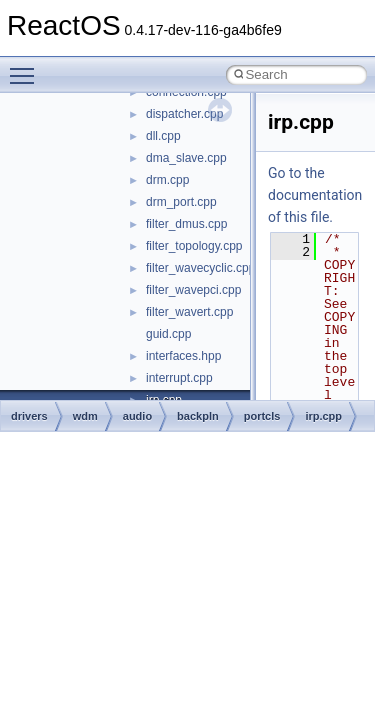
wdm (85, 416)
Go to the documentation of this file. (315, 195)
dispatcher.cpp (184, 114)
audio (137, 416)
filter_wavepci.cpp (193, 290)
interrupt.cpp (179, 378)
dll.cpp (163, 136)
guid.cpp (168, 334)
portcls (262, 416)
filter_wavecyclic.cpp (200, 268)
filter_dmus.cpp (186, 224)
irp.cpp (323, 416)
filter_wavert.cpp (189, 312)
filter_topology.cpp (194, 246)
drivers (29, 416)
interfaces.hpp (183, 356)
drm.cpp (167, 180)
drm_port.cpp (181, 202)
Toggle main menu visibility (27, 67)
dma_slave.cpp (186, 158)
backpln (198, 416)
